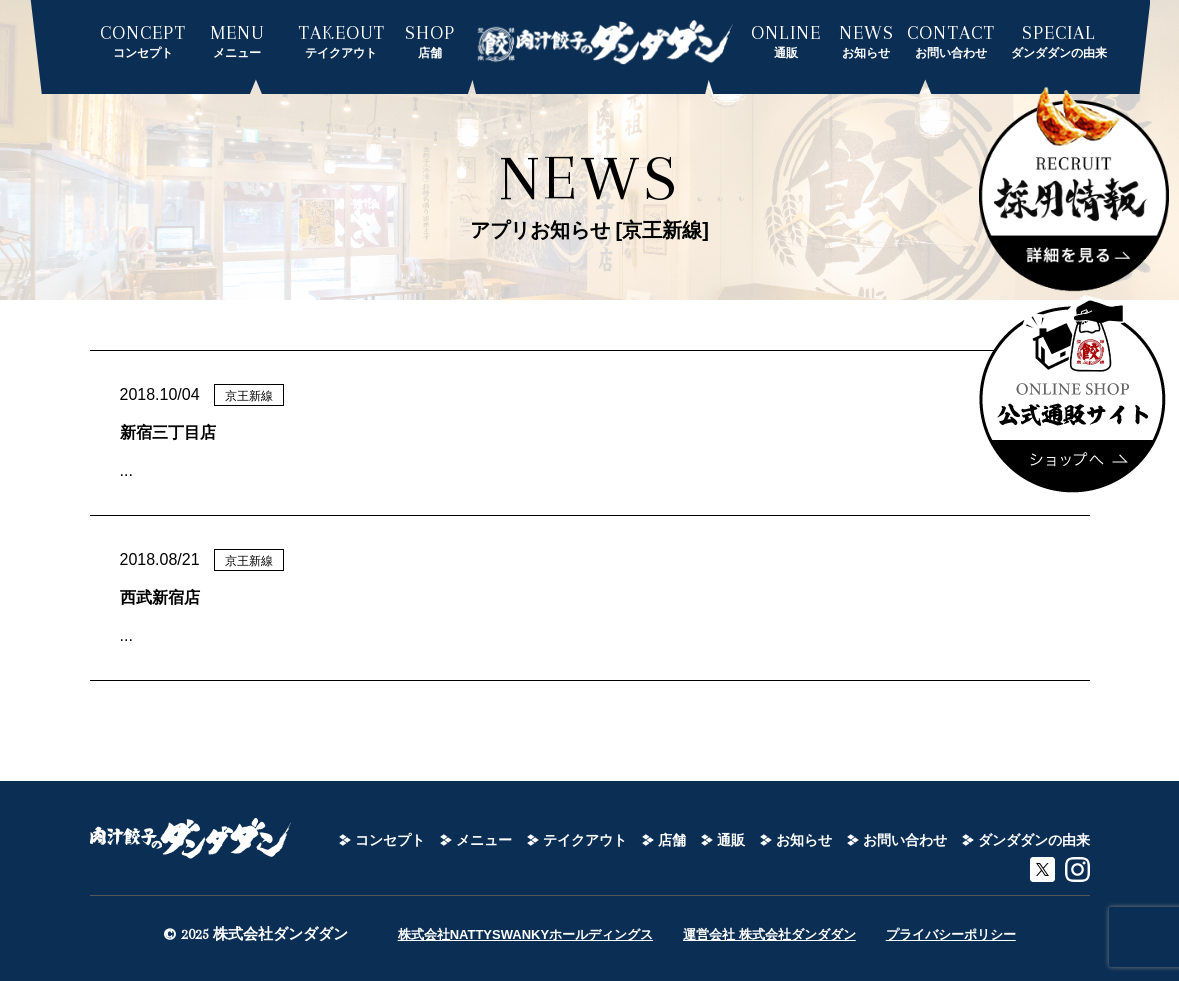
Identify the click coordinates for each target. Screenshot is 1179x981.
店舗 (672, 840)
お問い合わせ (905, 840)
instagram (1077, 869)
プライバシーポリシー (951, 934)
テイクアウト (585, 840)
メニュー (484, 840)
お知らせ (804, 840)
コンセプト (390, 840)
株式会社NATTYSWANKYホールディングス (525, 934)
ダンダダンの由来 (1034, 840)
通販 (731, 840)
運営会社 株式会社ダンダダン (769, 934)
